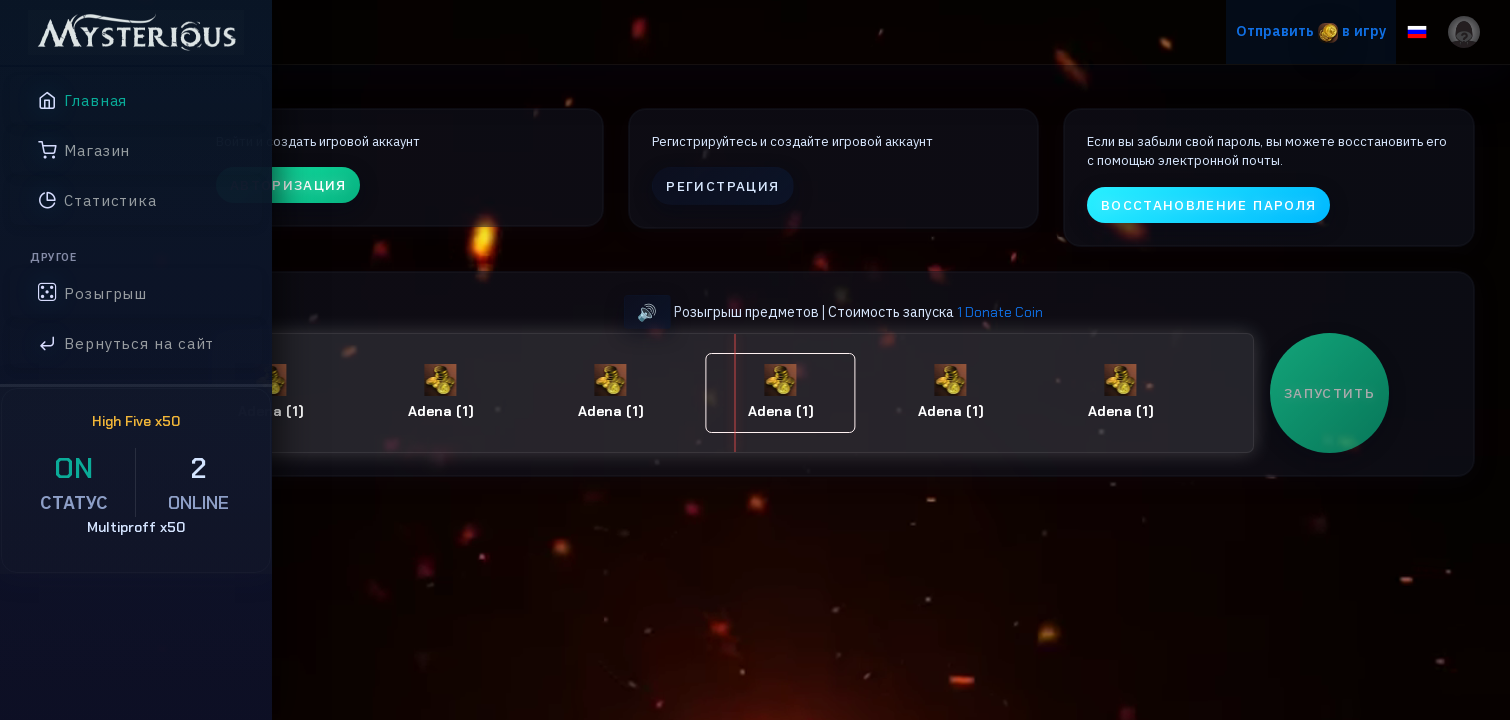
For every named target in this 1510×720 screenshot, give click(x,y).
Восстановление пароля (1245, 224)
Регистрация (801, 205)
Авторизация (410, 204)
